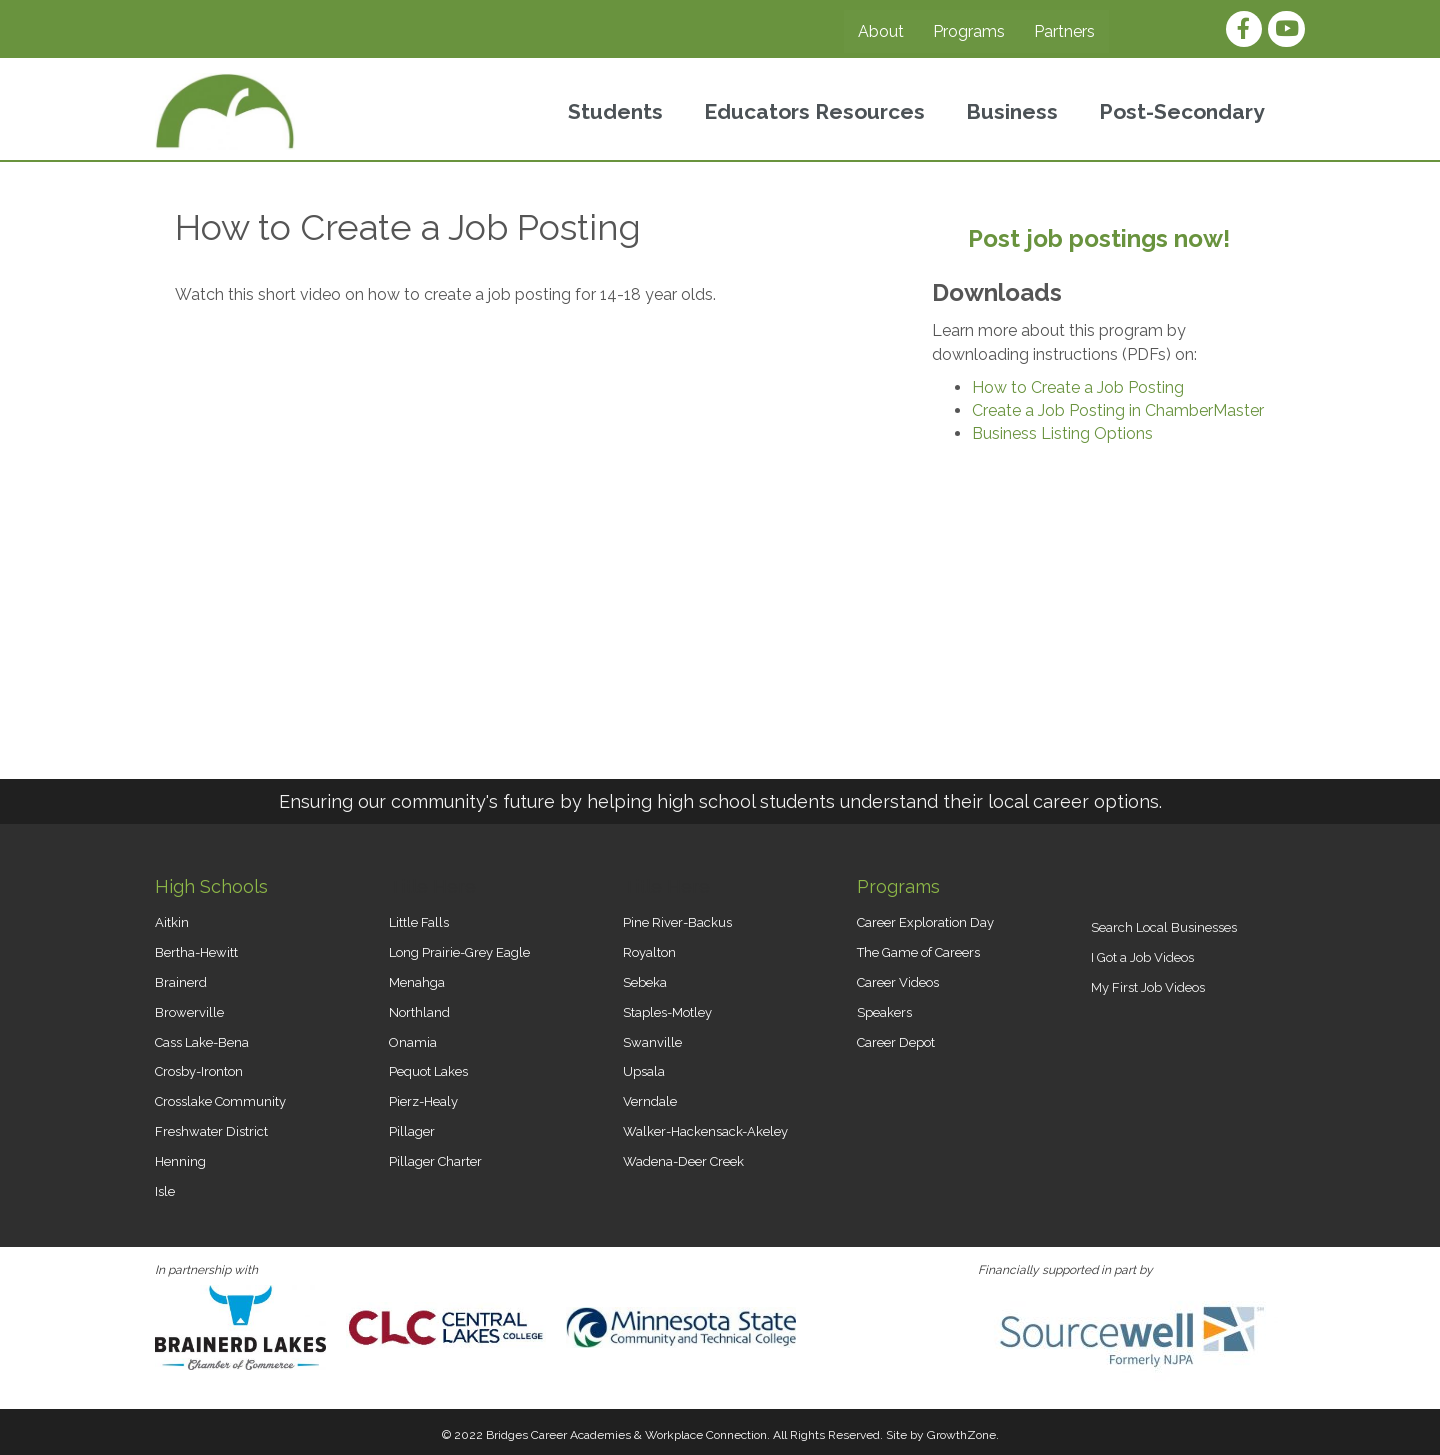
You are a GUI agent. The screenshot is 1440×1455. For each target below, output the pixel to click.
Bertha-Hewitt (196, 952)
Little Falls (419, 922)
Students (615, 111)
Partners (1064, 31)
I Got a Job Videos (1142, 957)
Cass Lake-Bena (202, 1042)
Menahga (417, 982)
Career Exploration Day (925, 922)
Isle (165, 1191)
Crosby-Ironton (199, 1071)
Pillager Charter (435, 1161)
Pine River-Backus (677, 922)
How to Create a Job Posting (1078, 387)
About (881, 31)
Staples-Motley (667, 1012)
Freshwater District (211, 1131)
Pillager (412, 1131)
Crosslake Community (220, 1101)
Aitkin (172, 922)
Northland (419, 1012)
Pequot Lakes (428, 1071)
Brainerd (181, 982)
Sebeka (645, 982)
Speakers (884, 1012)
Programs (969, 31)
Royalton (649, 952)
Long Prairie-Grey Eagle (459, 952)
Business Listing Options (1062, 433)
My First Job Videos (1148, 987)
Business (1012, 111)
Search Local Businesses (1164, 927)
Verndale (650, 1101)
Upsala (644, 1071)
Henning (180, 1161)
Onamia (413, 1042)
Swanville (652, 1042)
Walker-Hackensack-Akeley (705, 1131)
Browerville (189, 1012)
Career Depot (896, 1042)
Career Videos (898, 982)
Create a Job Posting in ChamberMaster (1118, 410)
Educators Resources (814, 111)
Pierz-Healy (423, 1101)
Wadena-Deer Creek (683, 1161)
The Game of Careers (918, 952)
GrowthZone (961, 1435)
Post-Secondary (1182, 111)
